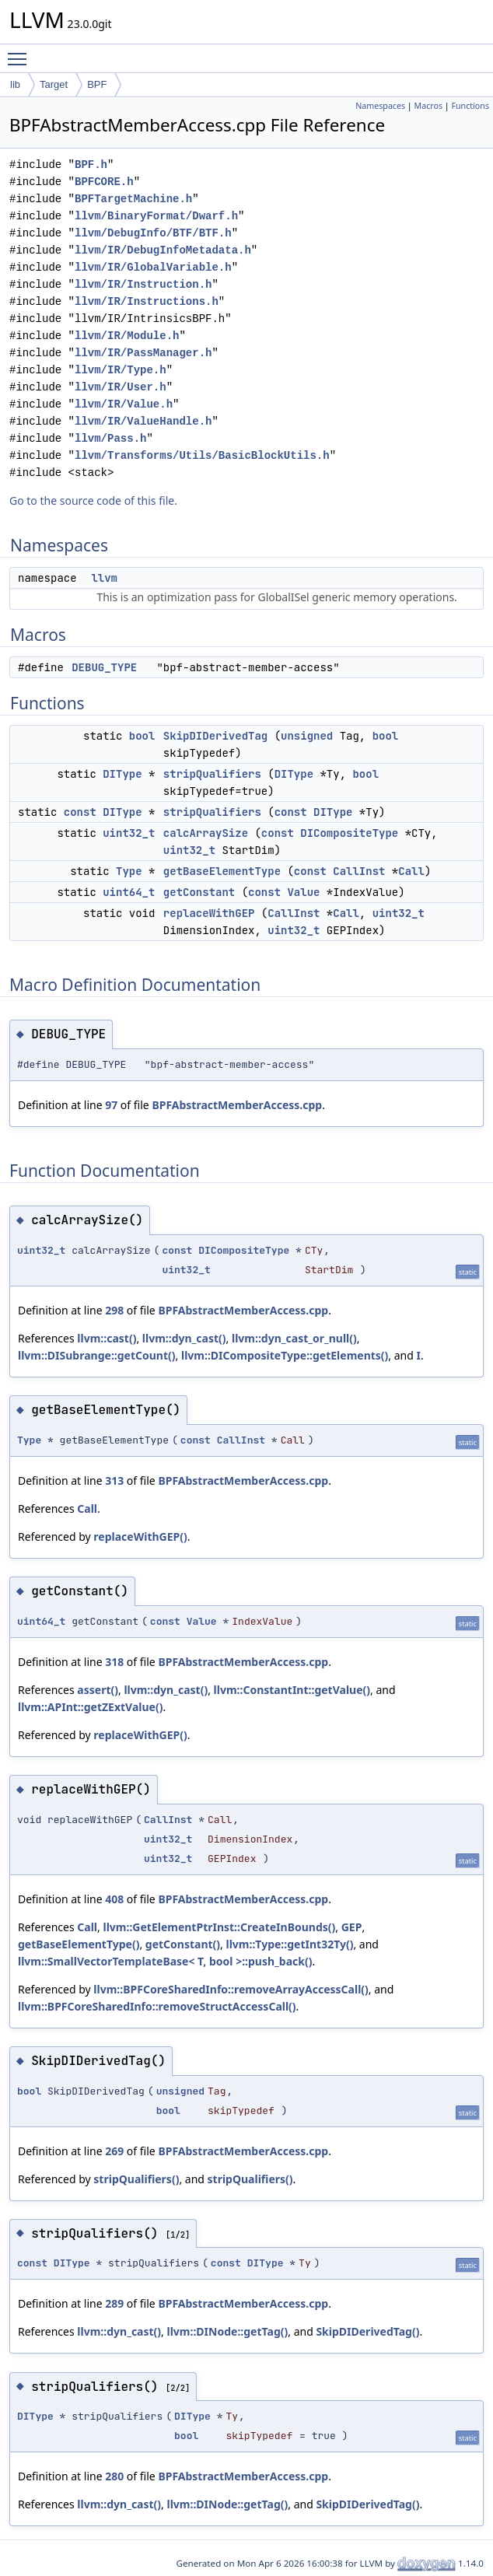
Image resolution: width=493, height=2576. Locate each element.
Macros (428, 105)
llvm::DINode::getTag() (227, 2331)
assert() (97, 1689)
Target (54, 84)
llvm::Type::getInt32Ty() (290, 1944)
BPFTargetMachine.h (133, 198)
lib (15, 84)
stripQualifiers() (136, 2179)
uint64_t (129, 892)
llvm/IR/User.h (120, 387)
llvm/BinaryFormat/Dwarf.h (156, 215)
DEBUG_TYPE (104, 667)
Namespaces (380, 105)
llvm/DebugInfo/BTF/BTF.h (153, 233)
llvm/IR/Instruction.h (143, 284)
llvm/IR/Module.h (127, 335)
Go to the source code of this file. (93, 500)
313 (114, 1480)
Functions (470, 105)
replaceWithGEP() (140, 1536)
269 (114, 2151)
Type (129, 871)
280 (114, 2476)
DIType (122, 774)
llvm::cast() (106, 1338)
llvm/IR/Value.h (124, 404)
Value (303, 892)
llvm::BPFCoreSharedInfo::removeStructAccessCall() (157, 2006)
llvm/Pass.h (110, 438)
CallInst (359, 871)
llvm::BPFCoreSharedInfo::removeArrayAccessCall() (230, 1989)
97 (111, 1104)
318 (114, 1661)
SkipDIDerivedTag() (367, 2331)
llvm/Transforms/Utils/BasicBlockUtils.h (202, 455)
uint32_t (129, 833)
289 (114, 2303)
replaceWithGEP (209, 913)
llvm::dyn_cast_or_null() (294, 1338)
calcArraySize (205, 833)
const (80, 812)
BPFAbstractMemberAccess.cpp (237, 1104)
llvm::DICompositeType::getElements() (284, 1355)
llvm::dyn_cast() (184, 1338)
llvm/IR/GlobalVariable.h (153, 267)
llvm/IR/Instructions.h (147, 301)
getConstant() (182, 1944)
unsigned (307, 736)
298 (114, 1310)
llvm (104, 578)
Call (411, 871)
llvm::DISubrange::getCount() (97, 1355)
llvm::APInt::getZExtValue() (90, 1706)
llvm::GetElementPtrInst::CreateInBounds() (219, 1927)
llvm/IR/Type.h (120, 369)
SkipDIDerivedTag (215, 736)
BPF (97, 84)
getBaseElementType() (78, 1944)
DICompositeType (349, 833)
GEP (351, 1927)
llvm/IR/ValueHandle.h (143, 421)
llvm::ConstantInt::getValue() (292, 1689)
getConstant (199, 892)
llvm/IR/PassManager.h (143, 352)
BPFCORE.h (104, 181)
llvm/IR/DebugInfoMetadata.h (163, 250)
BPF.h (91, 164)
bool (142, 736)
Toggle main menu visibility (21, 52)
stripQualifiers (212, 774)
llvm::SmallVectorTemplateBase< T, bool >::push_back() (165, 1961)
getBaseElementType (222, 871)
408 (114, 1899)
